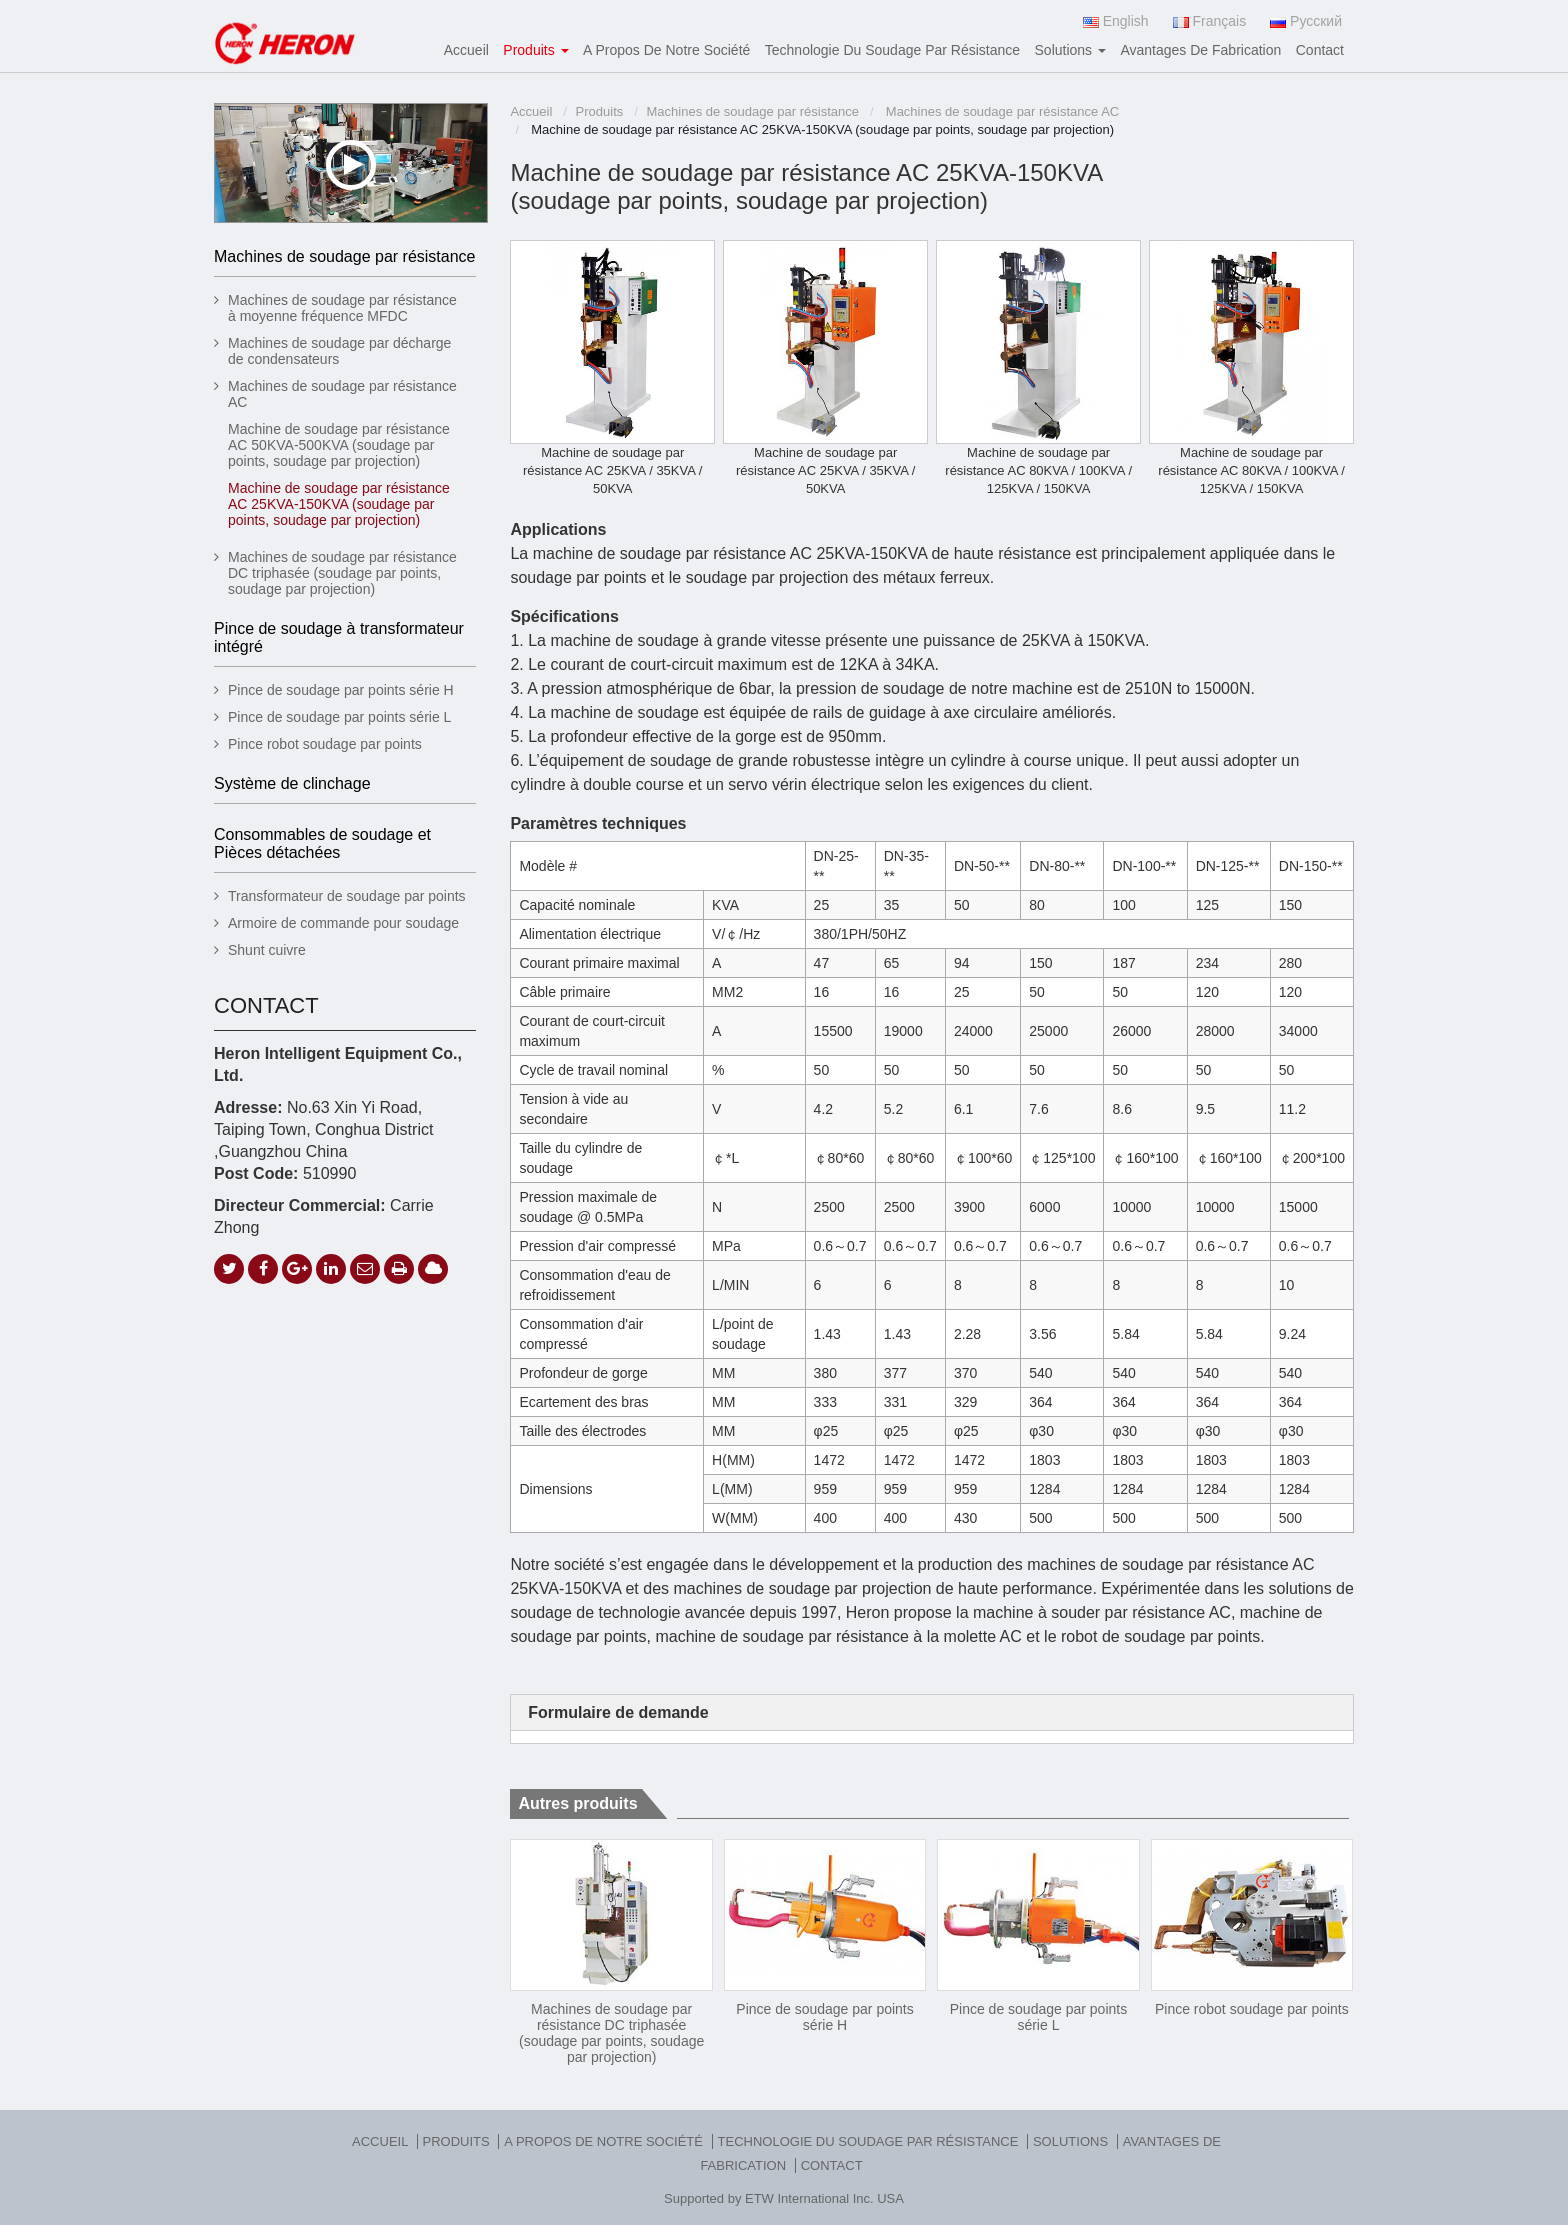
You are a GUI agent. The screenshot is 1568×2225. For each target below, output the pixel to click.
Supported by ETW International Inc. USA (784, 2198)
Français (1210, 21)
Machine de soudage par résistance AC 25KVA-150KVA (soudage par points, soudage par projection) (339, 504)
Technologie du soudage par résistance (892, 50)
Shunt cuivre (267, 950)
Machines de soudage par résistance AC (1000, 111)
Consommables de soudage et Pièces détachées (322, 843)
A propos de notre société (666, 50)
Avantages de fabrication (1200, 50)
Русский (1306, 21)
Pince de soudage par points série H (824, 2017)
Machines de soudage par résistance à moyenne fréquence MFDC (342, 308)
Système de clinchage (292, 783)
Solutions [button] (1070, 50)
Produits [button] (535, 50)
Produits (600, 111)
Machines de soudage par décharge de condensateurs (339, 351)
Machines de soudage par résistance (753, 111)
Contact (1320, 50)
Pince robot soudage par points (1252, 2009)
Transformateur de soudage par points (347, 896)
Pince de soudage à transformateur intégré (339, 637)
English (1116, 21)
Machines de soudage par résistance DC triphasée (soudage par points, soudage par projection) (611, 2033)
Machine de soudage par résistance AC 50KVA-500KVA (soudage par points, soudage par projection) (339, 445)
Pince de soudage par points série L (1038, 2017)
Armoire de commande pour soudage (343, 923)
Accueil (466, 50)
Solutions (1072, 2141)
